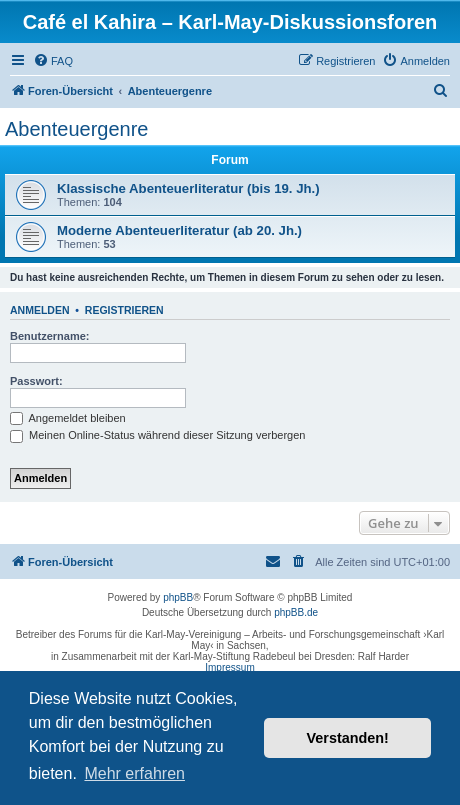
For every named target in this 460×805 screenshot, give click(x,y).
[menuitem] (53, 61)
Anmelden (40, 310)
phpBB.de (296, 612)
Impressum (229, 667)
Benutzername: (49, 336)
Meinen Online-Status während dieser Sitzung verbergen (157, 435)
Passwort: (36, 381)
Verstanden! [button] (348, 738)
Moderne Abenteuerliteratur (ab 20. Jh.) (179, 230)
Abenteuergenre (76, 129)
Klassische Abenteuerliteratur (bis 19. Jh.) (188, 188)
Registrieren (124, 310)
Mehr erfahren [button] (134, 773)
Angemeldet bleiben (68, 418)
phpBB (178, 597)
